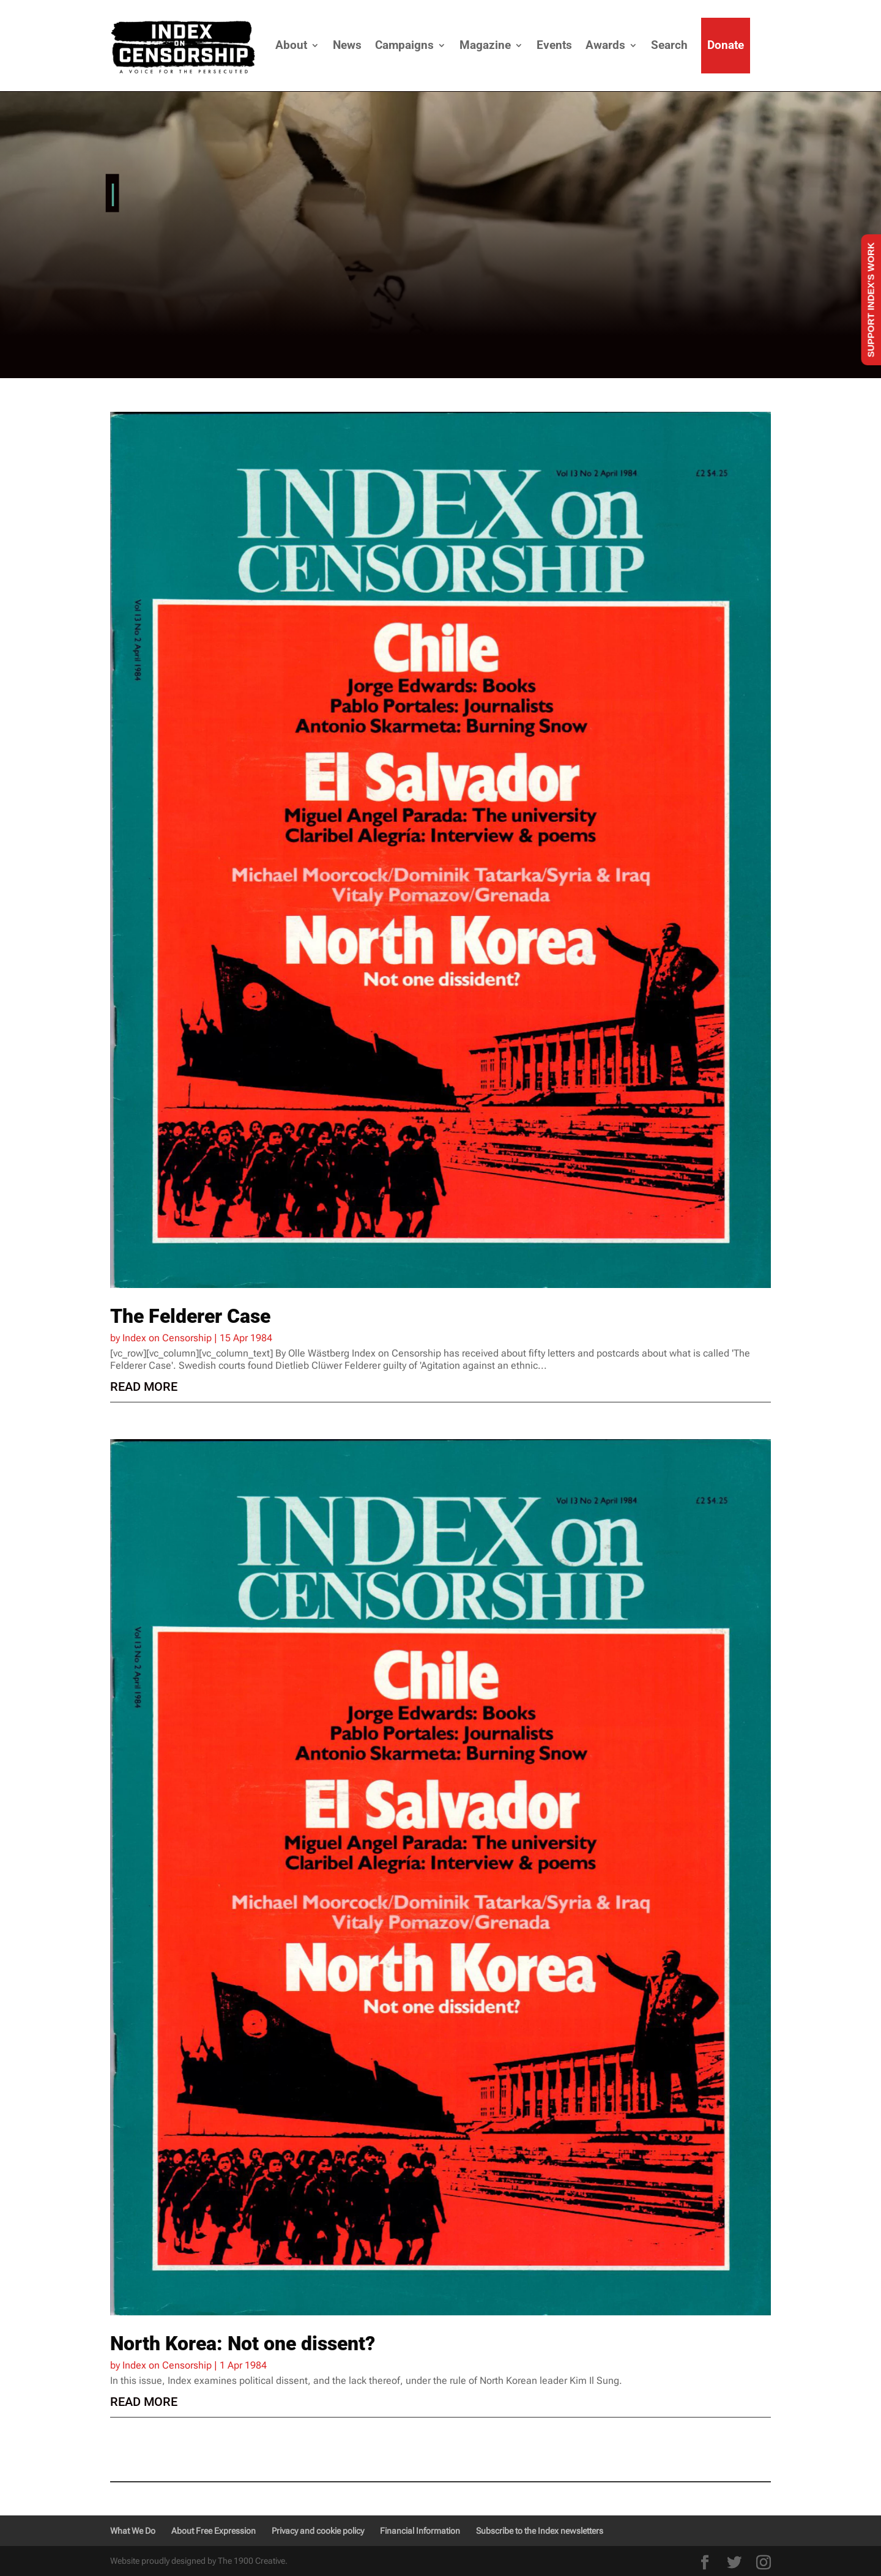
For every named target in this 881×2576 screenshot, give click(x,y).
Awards (605, 45)
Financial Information (420, 2531)
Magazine (485, 45)
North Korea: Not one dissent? (242, 2343)
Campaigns (404, 45)
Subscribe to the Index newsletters (539, 2531)
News (347, 45)
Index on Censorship (167, 1338)
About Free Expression (213, 2531)
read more (143, 1386)
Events (554, 45)
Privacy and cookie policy (318, 2531)
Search (669, 45)
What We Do (132, 2531)
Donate (725, 45)
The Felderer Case (190, 1316)
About (291, 45)
